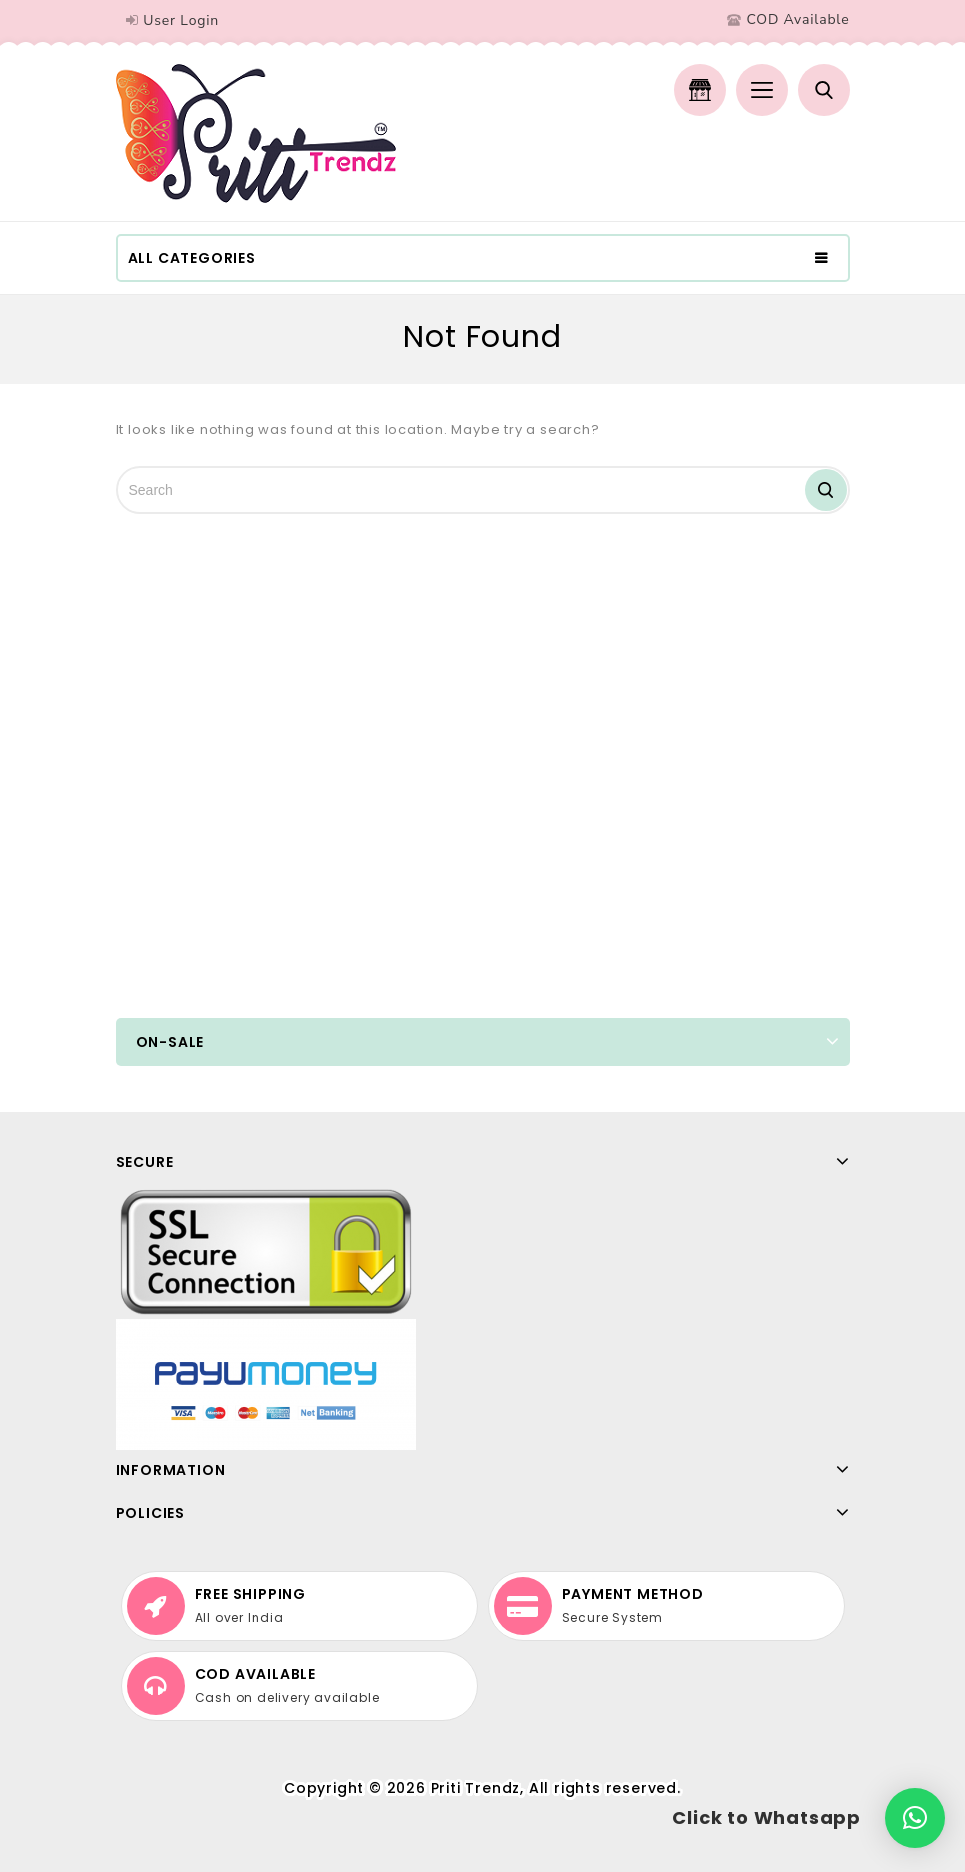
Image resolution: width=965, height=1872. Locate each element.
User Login (181, 20)
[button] (915, 1818)
